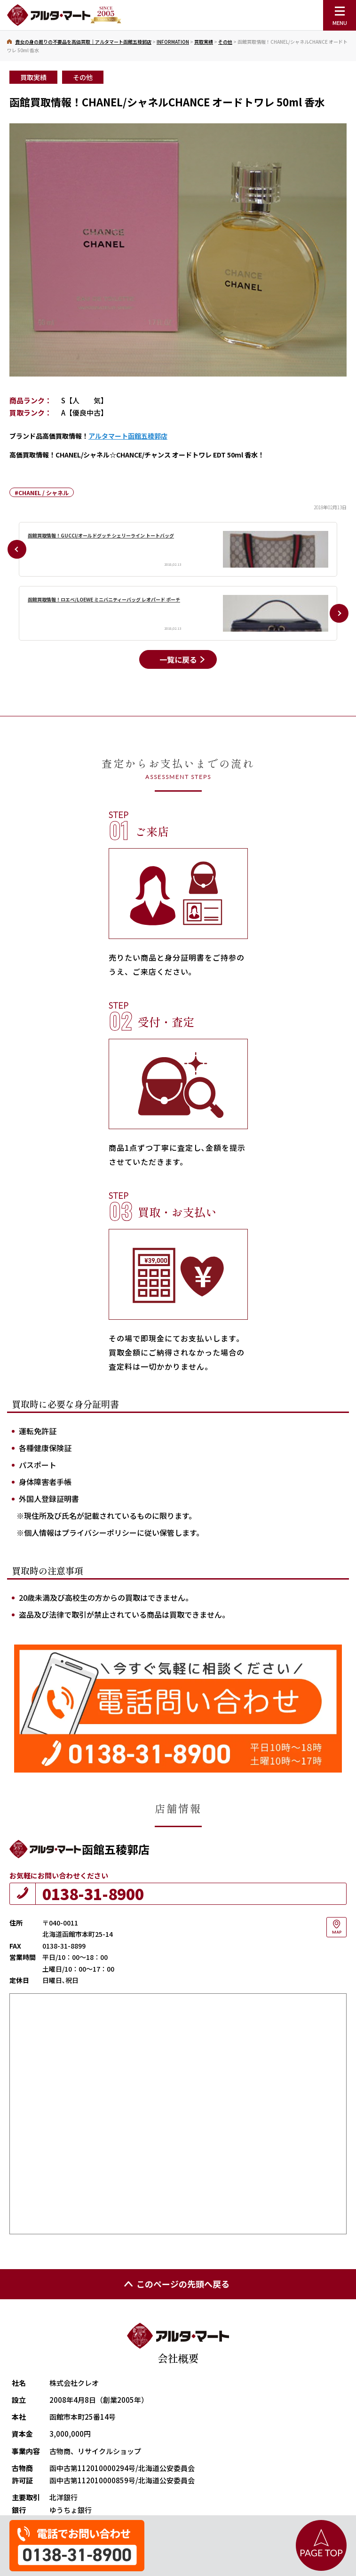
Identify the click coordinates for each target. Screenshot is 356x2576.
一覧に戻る (178, 659)
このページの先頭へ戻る (175, 2284)
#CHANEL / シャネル (42, 493)
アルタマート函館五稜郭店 (127, 436)
